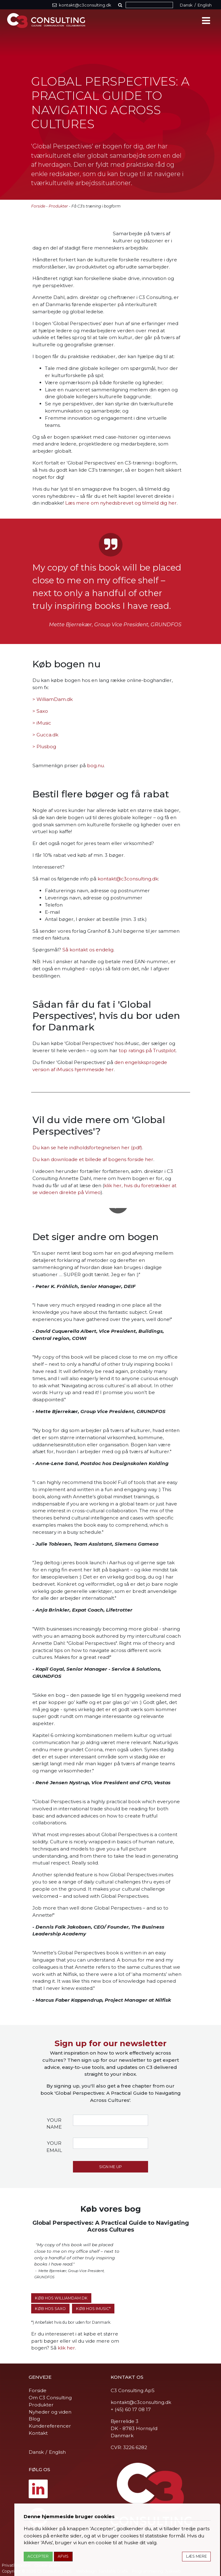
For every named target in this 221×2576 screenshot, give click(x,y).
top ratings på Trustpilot (147, 1050)
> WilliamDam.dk (52, 699)
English (205, 4)
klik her (66, 2348)
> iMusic (41, 723)
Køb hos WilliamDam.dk (61, 2298)
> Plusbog (44, 746)
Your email (54, 2146)
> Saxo (40, 711)
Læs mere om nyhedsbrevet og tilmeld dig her (121, 503)
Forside (38, 206)
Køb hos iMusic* (93, 2308)
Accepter (38, 2556)
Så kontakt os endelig (87, 950)
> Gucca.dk (45, 735)
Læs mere (196, 2556)
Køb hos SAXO (50, 2308)
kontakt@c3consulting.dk (128, 879)
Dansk (186, 4)
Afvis (63, 2556)
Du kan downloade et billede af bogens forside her (92, 1159)
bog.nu (95, 765)
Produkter (58, 206)
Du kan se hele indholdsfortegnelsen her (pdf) (87, 1147)
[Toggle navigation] (206, 20)
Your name (54, 2123)
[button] (121, 5)
